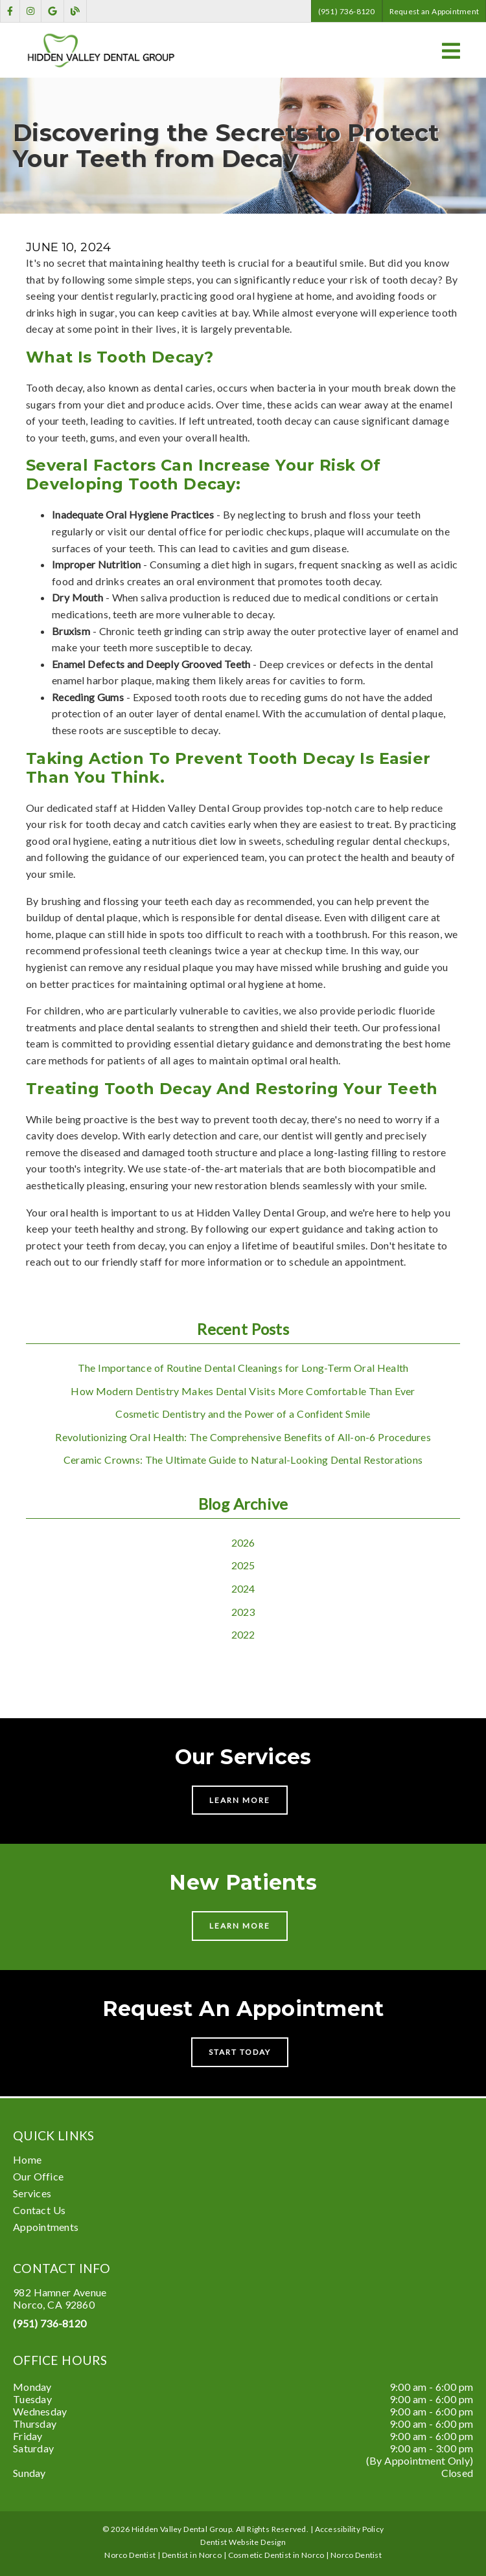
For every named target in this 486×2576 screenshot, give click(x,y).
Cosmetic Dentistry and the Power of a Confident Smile (242, 1413)
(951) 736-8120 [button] (346, 11)
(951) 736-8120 (49, 2323)
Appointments (45, 2227)
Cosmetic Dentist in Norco (276, 2555)
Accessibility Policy (349, 2529)
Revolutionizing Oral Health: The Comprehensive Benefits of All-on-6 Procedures (243, 1437)
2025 (243, 1565)
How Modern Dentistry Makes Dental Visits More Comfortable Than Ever (243, 1391)
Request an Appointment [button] (434, 11)
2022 (243, 1634)
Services (32, 2193)
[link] (10, 11)
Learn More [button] (240, 1800)
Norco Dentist (356, 2555)
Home (27, 2159)
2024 (243, 1588)
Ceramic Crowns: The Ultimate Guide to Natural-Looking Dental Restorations (243, 1459)
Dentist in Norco (192, 2555)
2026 (243, 1542)
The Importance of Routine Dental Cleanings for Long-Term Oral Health (243, 1367)
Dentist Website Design (243, 2542)
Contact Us (39, 2210)
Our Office (38, 2176)
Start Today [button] (240, 2052)
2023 (243, 1612)
